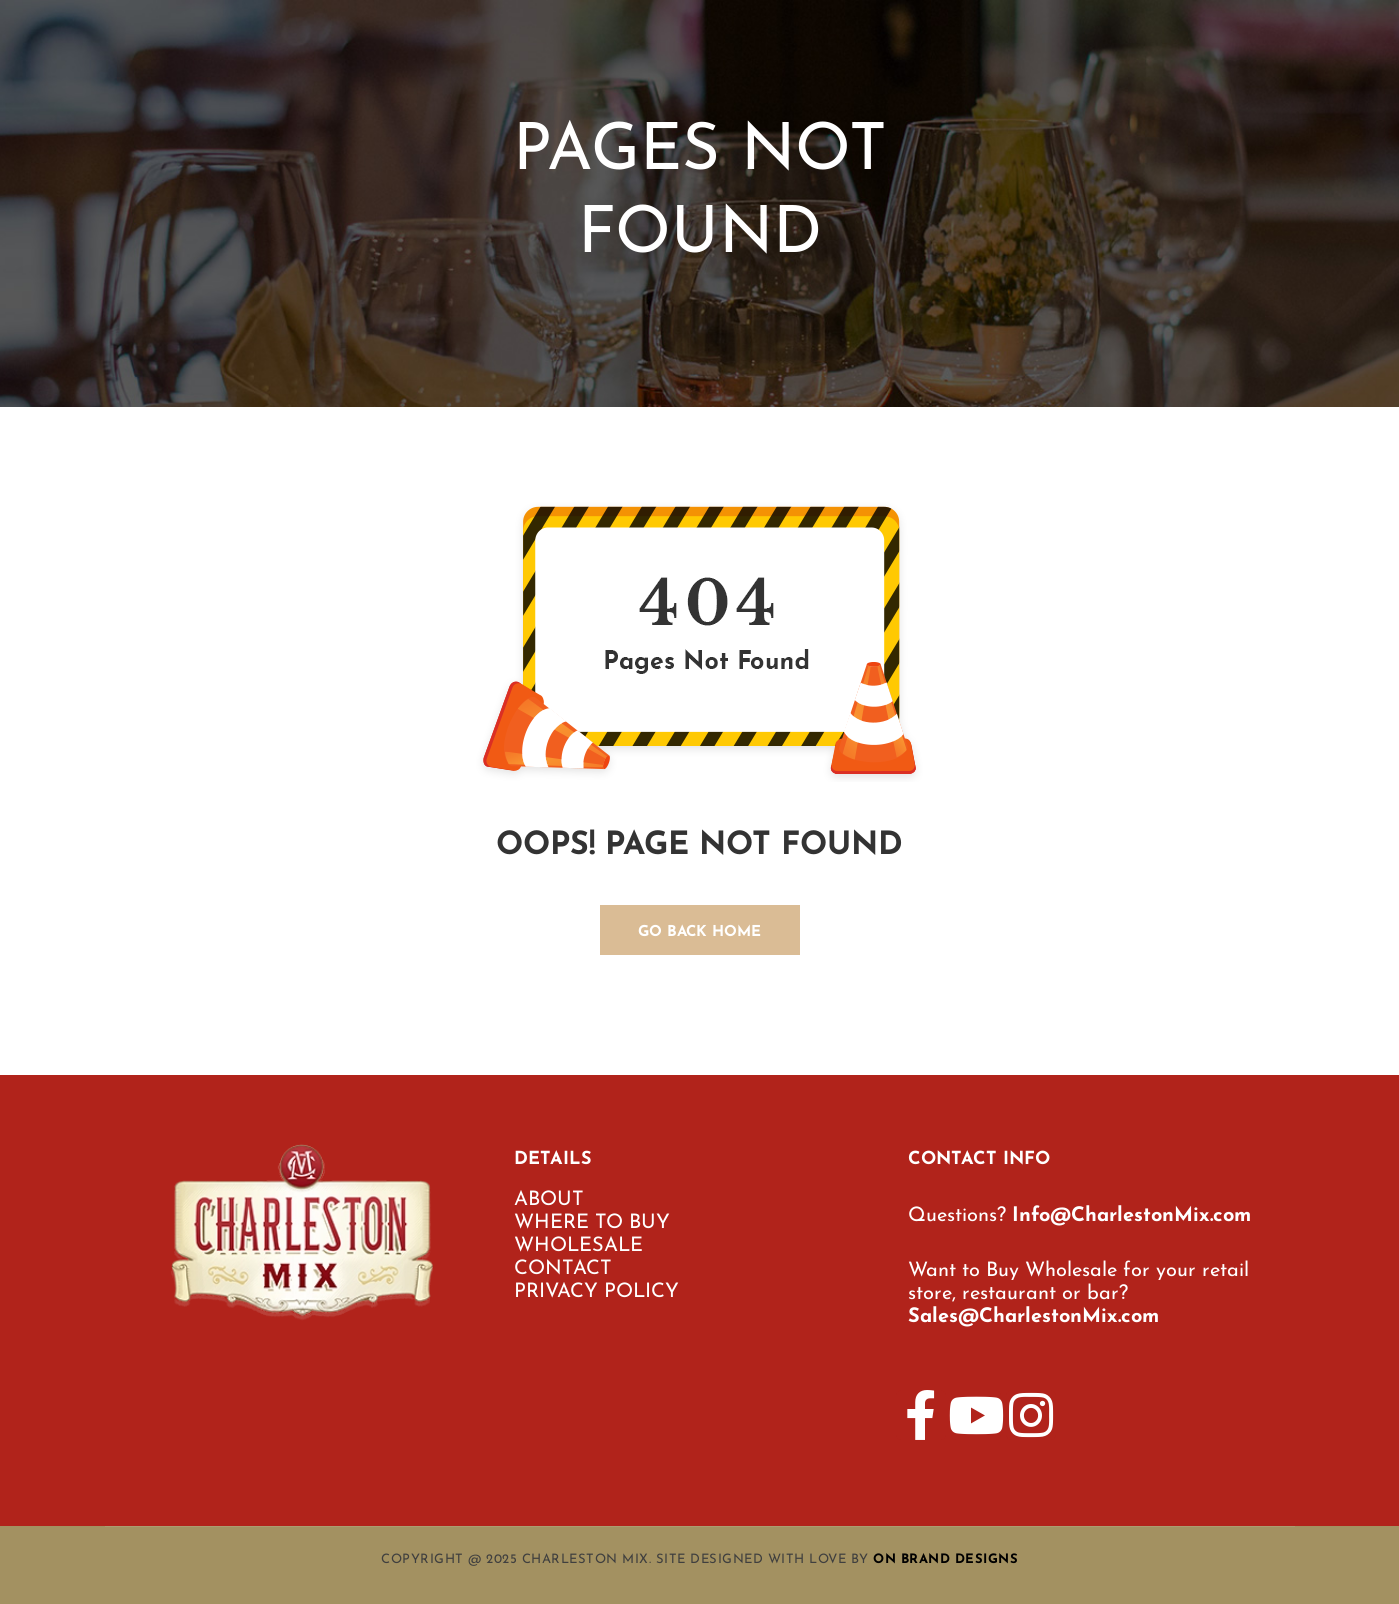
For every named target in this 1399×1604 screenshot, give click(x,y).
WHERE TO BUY (592, 1223)
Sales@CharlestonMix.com (1033, 1317)
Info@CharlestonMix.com (1131, 1216)
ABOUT (549, 1200)
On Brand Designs (945, 1559)
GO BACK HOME (699, 932)
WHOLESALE (578, 1246)
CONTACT (563, 1269)
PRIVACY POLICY (596, 1292)
